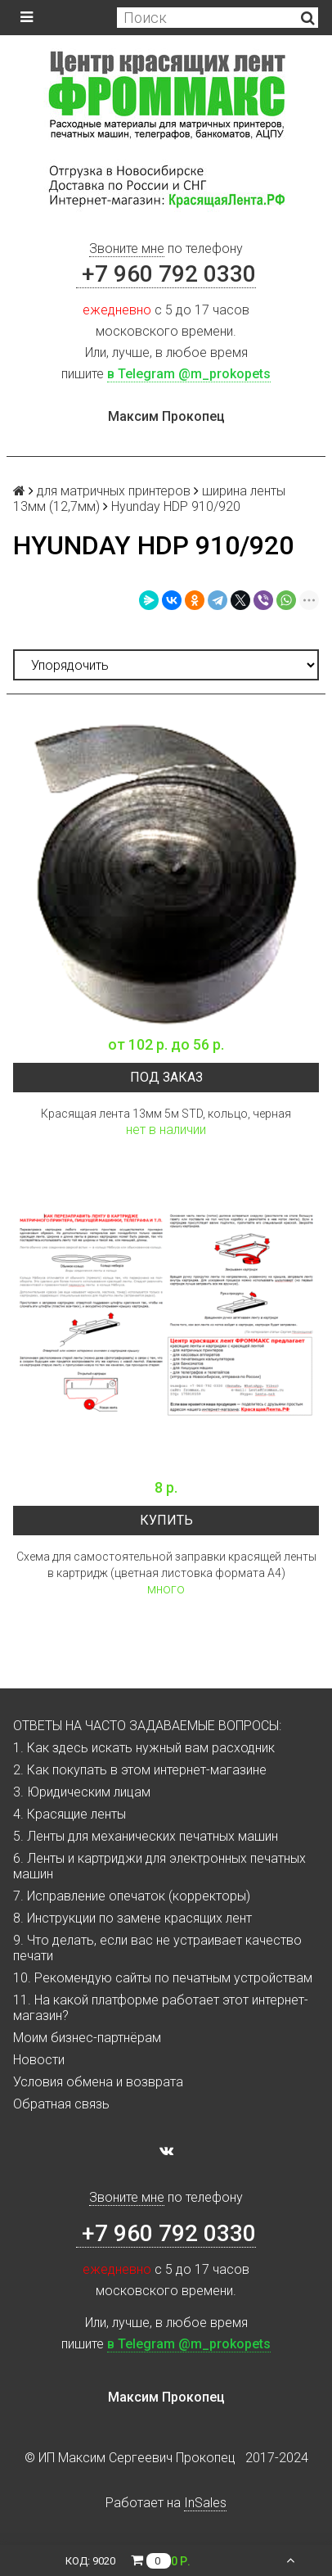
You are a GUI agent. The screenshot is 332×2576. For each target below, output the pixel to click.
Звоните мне (126, 248)
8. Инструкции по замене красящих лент (132, 1918)
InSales (205, 2502)
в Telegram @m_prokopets (189, 374)
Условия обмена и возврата (98, 2082)
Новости (39, 2060)
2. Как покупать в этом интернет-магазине (140, 1770)
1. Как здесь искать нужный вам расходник (144, 1748)
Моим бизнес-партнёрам (87, 2037)
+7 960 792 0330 (166, 273)
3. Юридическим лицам (81, 1792)
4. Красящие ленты (69, 1814)
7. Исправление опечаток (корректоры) (131, 1896)
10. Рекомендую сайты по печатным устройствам (162, 1978)
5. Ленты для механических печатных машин (145, 1836)
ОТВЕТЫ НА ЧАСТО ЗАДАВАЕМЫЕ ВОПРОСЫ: (147, 1725)
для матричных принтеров (114, 491)
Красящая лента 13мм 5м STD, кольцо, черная (166, 1113)
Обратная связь (61, 2104)
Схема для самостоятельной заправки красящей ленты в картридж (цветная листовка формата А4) (166, 1564)
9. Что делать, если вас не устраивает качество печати (157, 1948)
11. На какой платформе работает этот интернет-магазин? (160, 2007)
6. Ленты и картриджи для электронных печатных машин (159, 1866)
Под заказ (166, 1077)
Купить (166, 1520)
